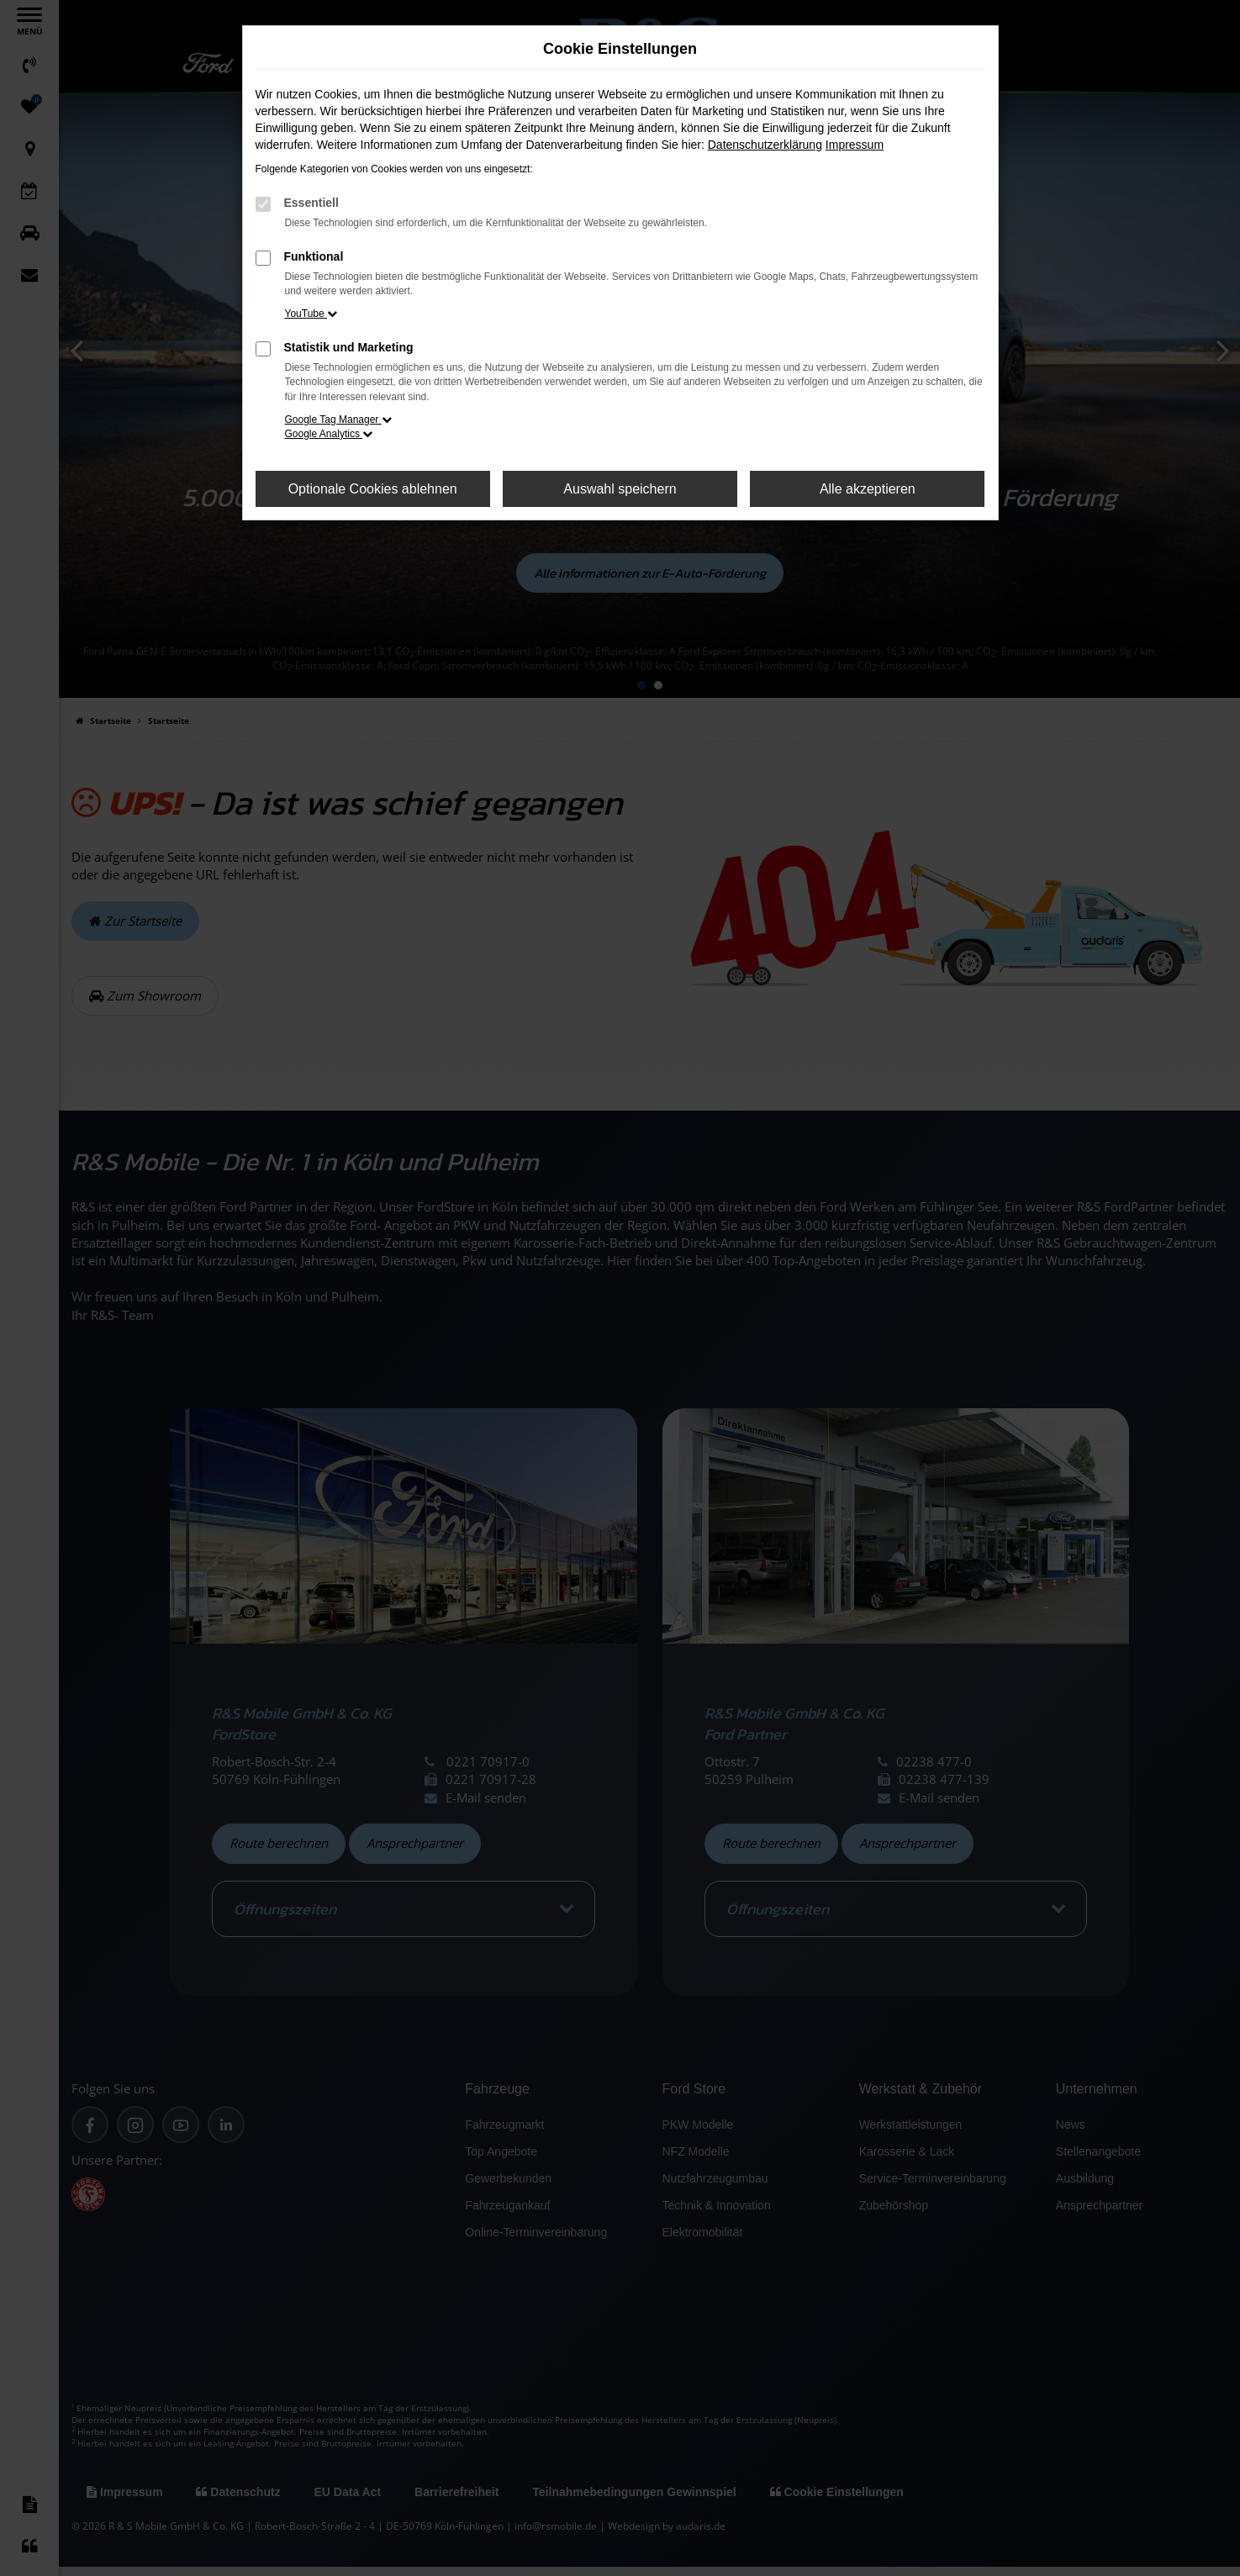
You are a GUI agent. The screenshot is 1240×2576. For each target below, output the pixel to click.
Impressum (855, 144)
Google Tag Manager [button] (338, 419)
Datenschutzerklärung (765, 144)
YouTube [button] (311, 313)
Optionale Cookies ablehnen (372, 489)
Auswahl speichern (619, 489)
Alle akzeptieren (867, 489)
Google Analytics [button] (329, 434)
